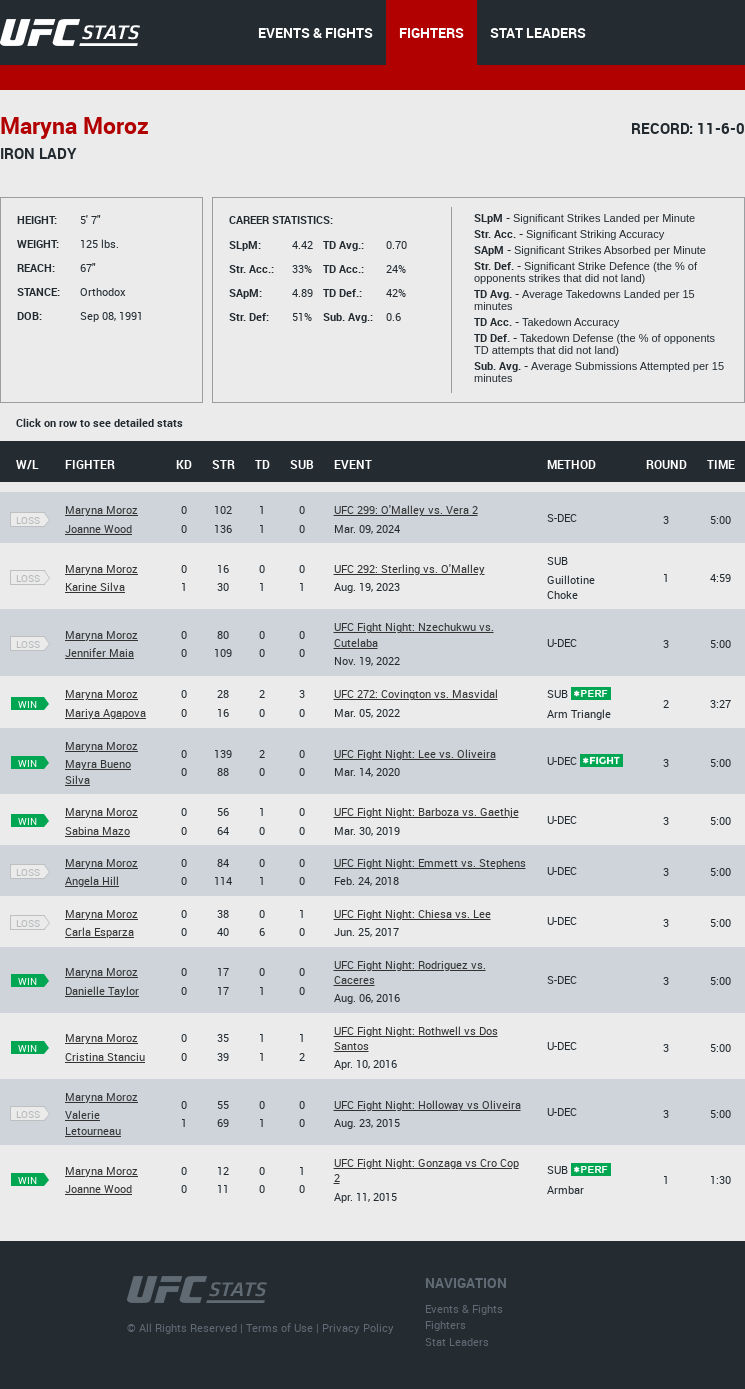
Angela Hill (92, 880)
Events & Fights (464, 1308)
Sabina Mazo (97, 830)
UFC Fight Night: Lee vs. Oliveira (415, 753)
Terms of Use (279, 1327)
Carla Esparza (99, 931)
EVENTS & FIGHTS (315, 32)
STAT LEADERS (538, 32)
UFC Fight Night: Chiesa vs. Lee (412, 913)
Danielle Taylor (102, 990)
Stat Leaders (457, 1341)
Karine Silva (95, 586)
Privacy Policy (358, 1327)
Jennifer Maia (99, 652)
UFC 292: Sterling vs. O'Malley (409, 568)
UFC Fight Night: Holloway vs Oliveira (427, 1104)
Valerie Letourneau (93, 1122)
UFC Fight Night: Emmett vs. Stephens (430, 862)
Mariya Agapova (105, 712)
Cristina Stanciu (105, 1056)
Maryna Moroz (101, 509)
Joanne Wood (98, 528)
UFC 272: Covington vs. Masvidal (416, 693)
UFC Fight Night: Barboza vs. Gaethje (426, 811)
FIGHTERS (431, 32)
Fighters (445, 1324)
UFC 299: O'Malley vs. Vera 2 (406, 509)
